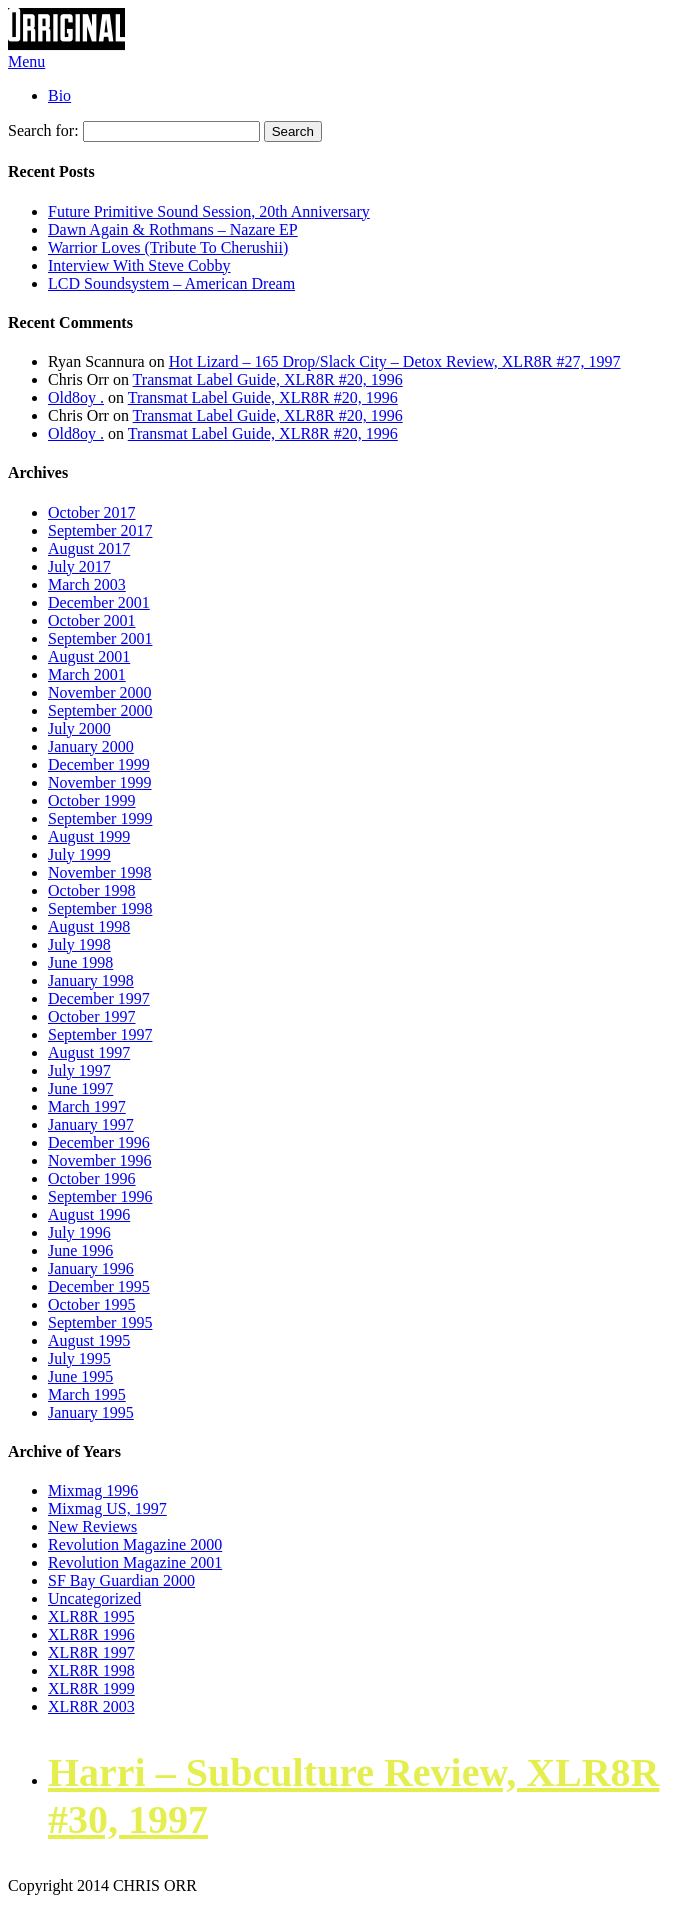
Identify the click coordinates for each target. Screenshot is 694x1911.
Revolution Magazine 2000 (135, 1544)
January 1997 (91, 1124)
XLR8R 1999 (91, 1688)
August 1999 (89, 836)
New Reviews (92, 1526)
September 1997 (100, 1034)
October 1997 (92, 1016)
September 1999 (100, 818)
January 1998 (91, 980)
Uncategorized (94, 1598)
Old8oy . (76, 397)
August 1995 (89, 1340)
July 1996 (79, 1232)
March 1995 (87, 1394)
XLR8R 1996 (91, 1634)
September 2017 (100, 530)
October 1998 (92, 890)
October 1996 (92, 1178)
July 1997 (79, 1070)
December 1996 (99, 1142)
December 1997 (99, 998)
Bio (59, 95)
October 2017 (92, 512)
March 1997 (87, 1106)
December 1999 (99, 764)
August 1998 (89, 926)
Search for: (43, 130)
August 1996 (89, 1214)
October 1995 (92, 1304)
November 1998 (100, 872)
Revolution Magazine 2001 (135, 1562)
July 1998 (79, 944)
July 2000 (79, 728)
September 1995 (100, 1322)
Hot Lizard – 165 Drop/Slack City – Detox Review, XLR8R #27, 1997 (395, 361)
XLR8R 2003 (91, 1706)
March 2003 (87, 584)
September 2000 (100, 710)
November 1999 (100, 782)
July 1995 (79, 1358)
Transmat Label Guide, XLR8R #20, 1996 (268, 379)
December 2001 (99, 602)
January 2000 (91, 746)
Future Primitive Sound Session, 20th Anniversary (209, 211)
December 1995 (99, 1286)
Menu (26, 61)
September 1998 (100, 908)
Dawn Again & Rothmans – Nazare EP (173, 229)
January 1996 (91, 1268)
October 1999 (92, 800)
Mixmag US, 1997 (107, 1508)
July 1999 (79, 854)
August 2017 (89, 548)
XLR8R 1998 (91, 1670)
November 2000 (100, 692)
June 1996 (80, 1250)
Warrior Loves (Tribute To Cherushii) (168, 247)
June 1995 (80, 1376)
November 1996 (100, 1160)
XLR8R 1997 (91, 1652)
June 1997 (80, 1088)
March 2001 (87, 674)
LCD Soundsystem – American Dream (171, 283)
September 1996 (100, 1196)
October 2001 (92, 620)
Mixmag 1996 (93, 1490)
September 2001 (100, 638)
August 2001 (89, 656)
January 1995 (91, 1412)
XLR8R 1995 (91, 1616)
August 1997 (89, 1052)
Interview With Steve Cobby (139, 265)
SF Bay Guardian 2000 (121, 1580)
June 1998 (80, 962)
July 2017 (79, 566)
